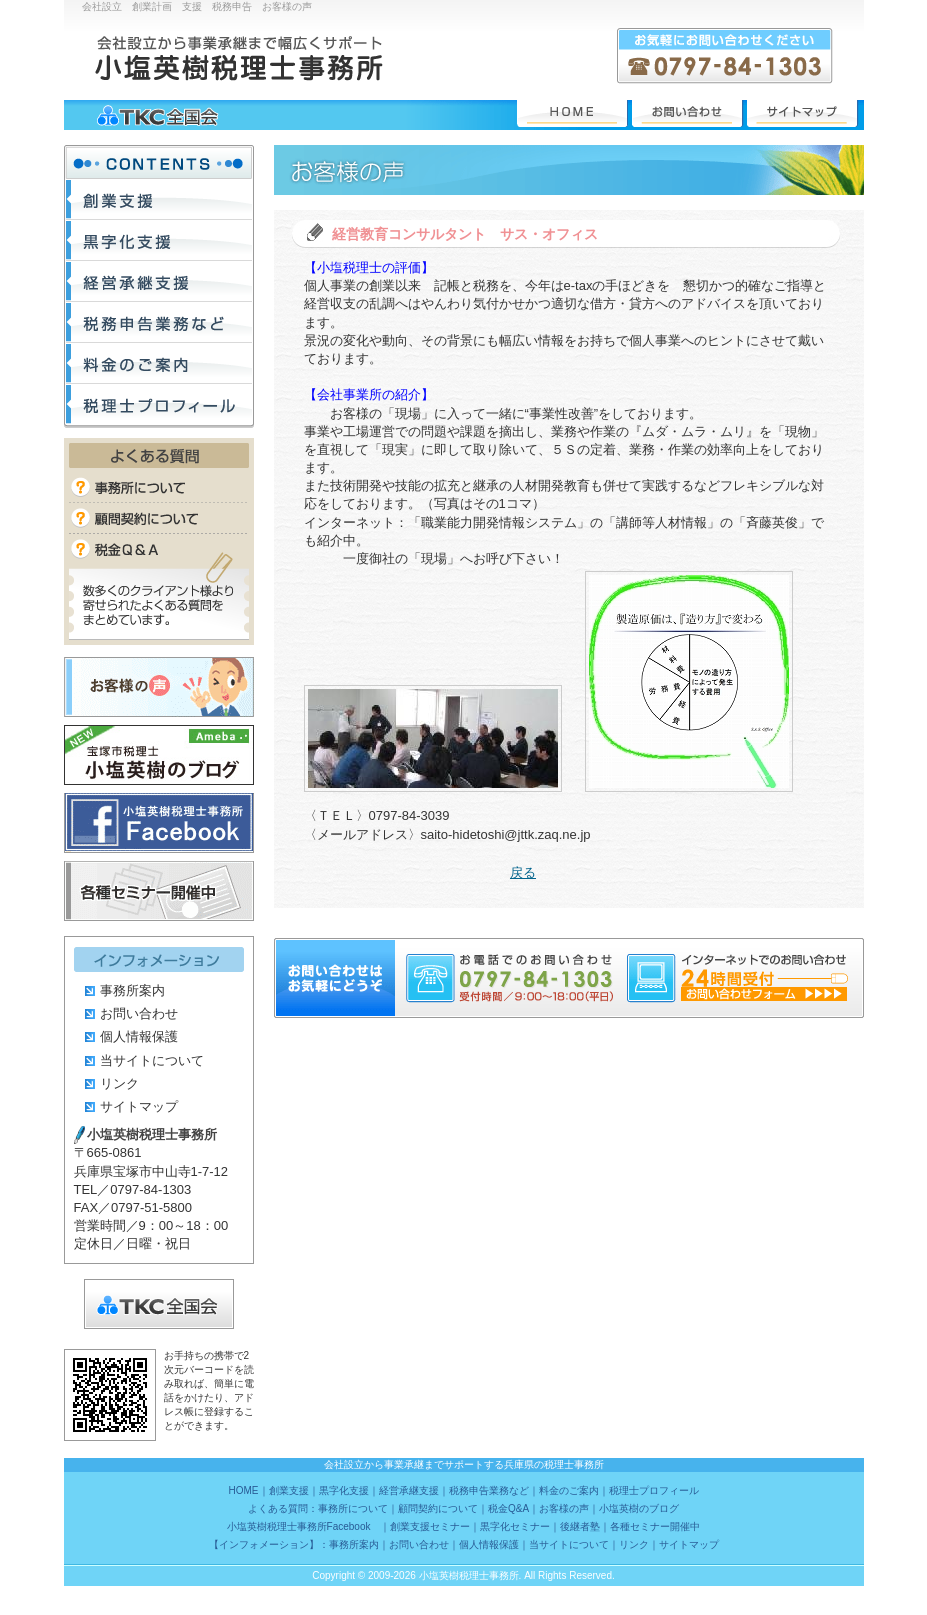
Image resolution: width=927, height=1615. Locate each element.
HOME (572, 113)
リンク (119, 1083)
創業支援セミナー (430, 1526)
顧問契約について (159, 518)
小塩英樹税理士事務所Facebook (159, 823)
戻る (523, 872)
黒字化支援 (159, 240)
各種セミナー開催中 (159, 891)
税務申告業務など (159, 322)
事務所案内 (132, 990)
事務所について (159, 488)
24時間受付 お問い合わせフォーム (764, 994)
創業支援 (159, 199)
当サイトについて (152, 1060)
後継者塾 (580, 1526)
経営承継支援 (159, 281)
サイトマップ (802, 113)
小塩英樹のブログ (159, 755)
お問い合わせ (687, 113)
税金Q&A (159, 548)
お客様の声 (159, 687)
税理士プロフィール (159, 404)
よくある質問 (159, 455)
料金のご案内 (159, 363)
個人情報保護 (139, 1036)
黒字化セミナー (515, 1526)
